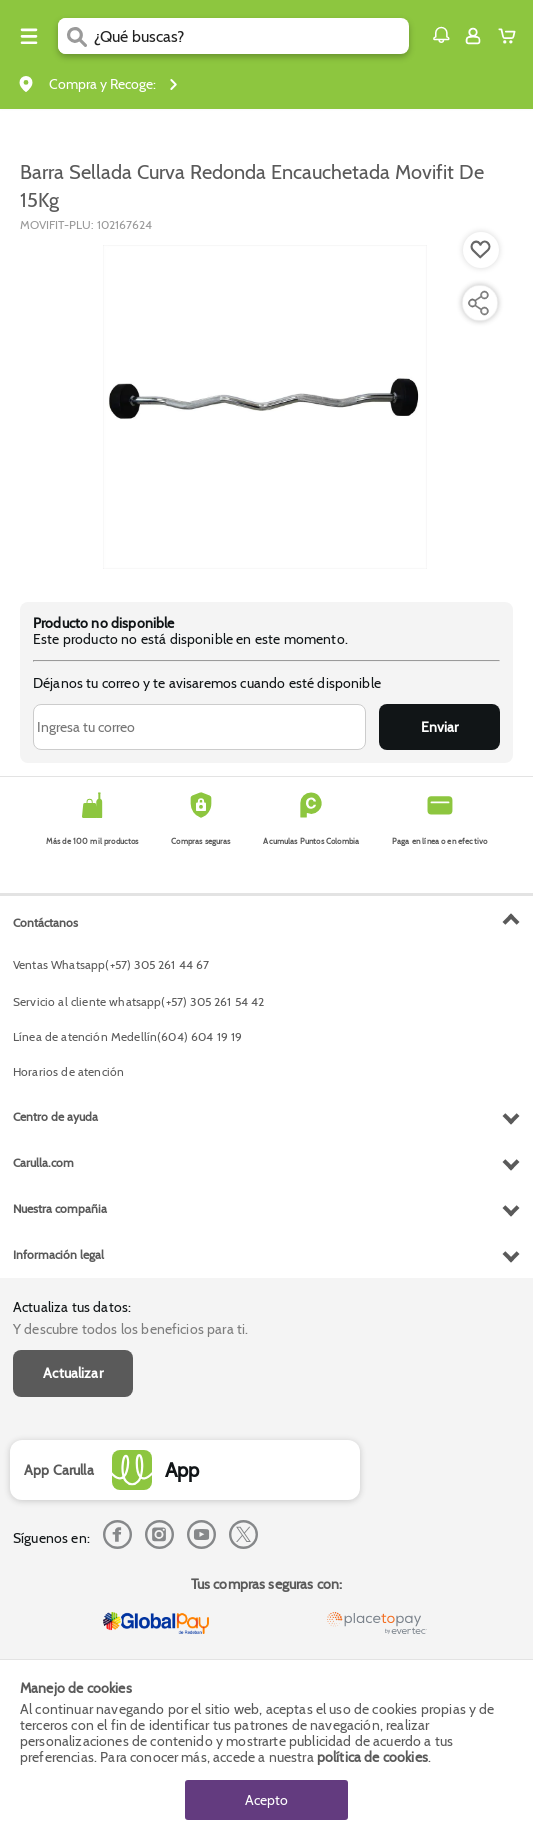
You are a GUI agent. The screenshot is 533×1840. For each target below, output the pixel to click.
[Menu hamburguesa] (29, 36)
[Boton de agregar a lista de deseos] (481, 250)
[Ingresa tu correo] (199, 727)
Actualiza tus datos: (72, 1307)
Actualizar (73, 1373)
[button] (441, 35)
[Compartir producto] (478, 303)
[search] (251, 36)
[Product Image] (265, 407)
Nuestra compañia (60, 1208)
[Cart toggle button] (511, 36)
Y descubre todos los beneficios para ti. (130, 1329)
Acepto (266, 1800)
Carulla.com (43, 1162)
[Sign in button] (473, 36)
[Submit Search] (76, 36)
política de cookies (372, 1757)
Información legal (58, 1254)
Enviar (439, 727)
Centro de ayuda (55, 1116)
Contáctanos (45, 922)
